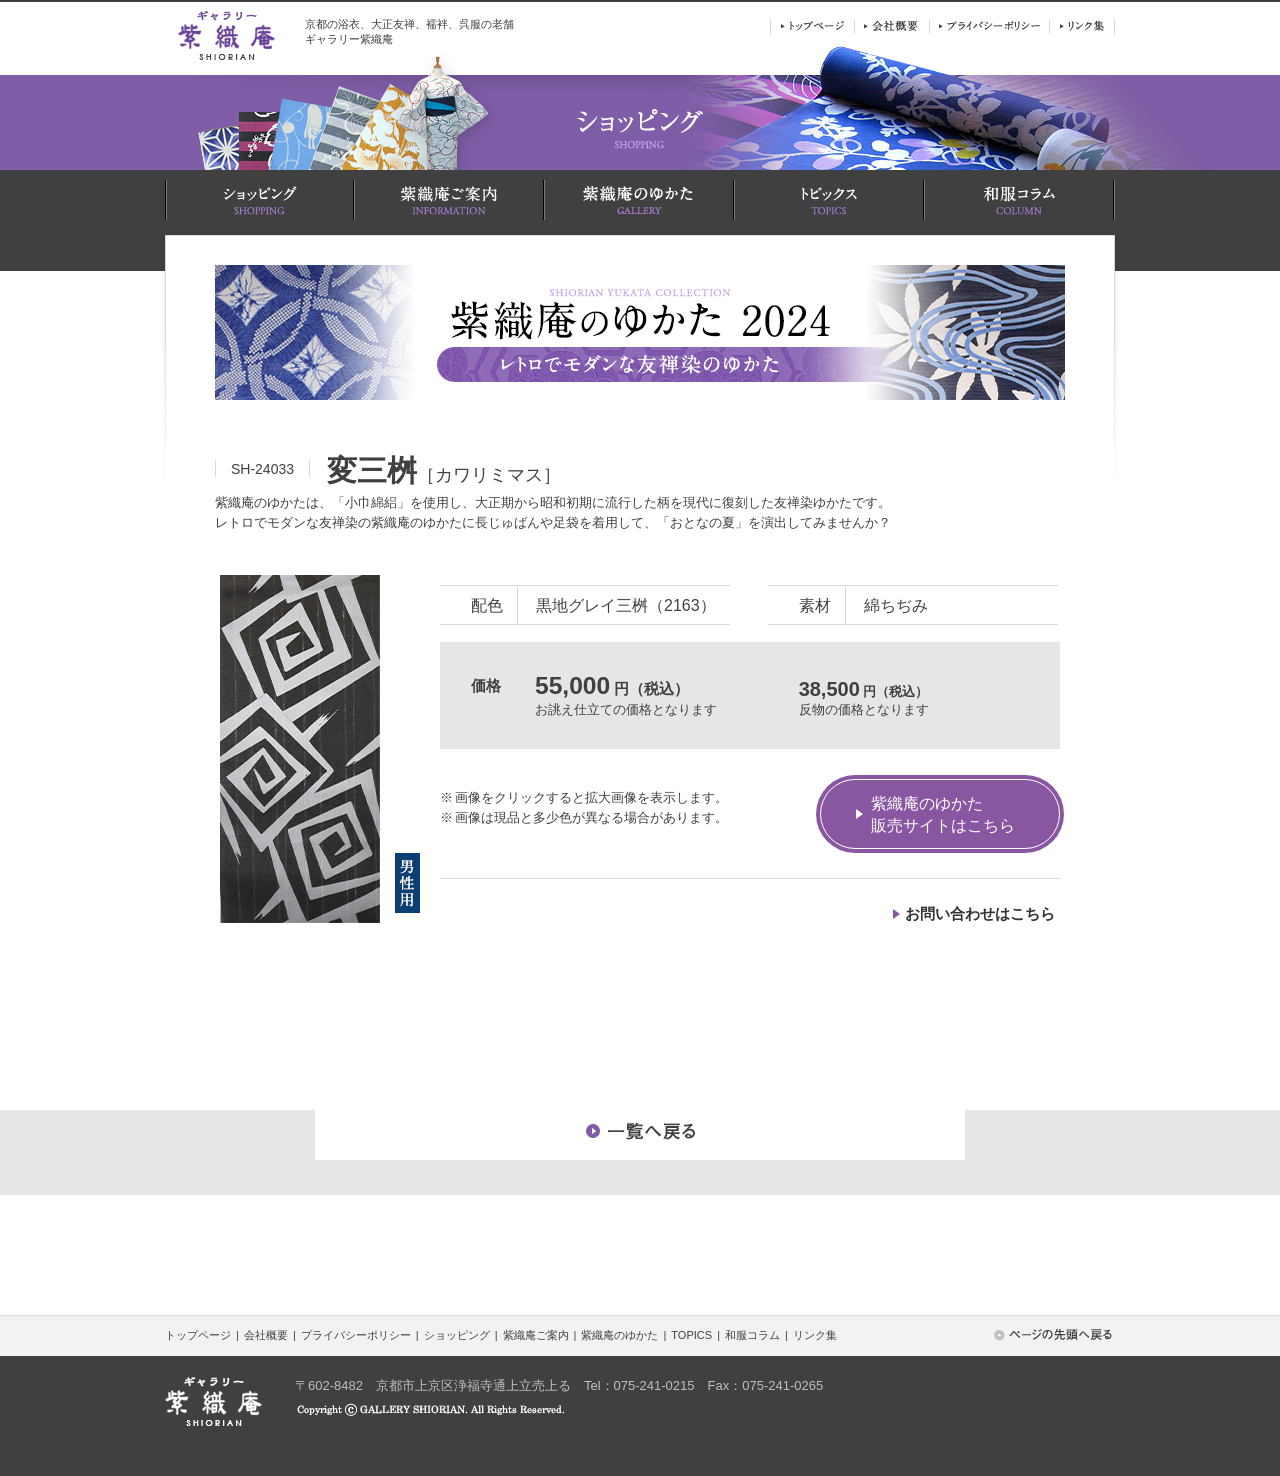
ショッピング (457, 1335)
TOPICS (691, 1335)
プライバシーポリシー (356, 1335)
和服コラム (752, 1335)
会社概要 (266, 1335)
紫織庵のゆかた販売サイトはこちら (943, 814)
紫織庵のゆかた (619, 1335)
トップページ (198, 1335)
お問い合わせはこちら (980, 913)
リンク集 (815, 1335)
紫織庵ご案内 (536, 1335)
